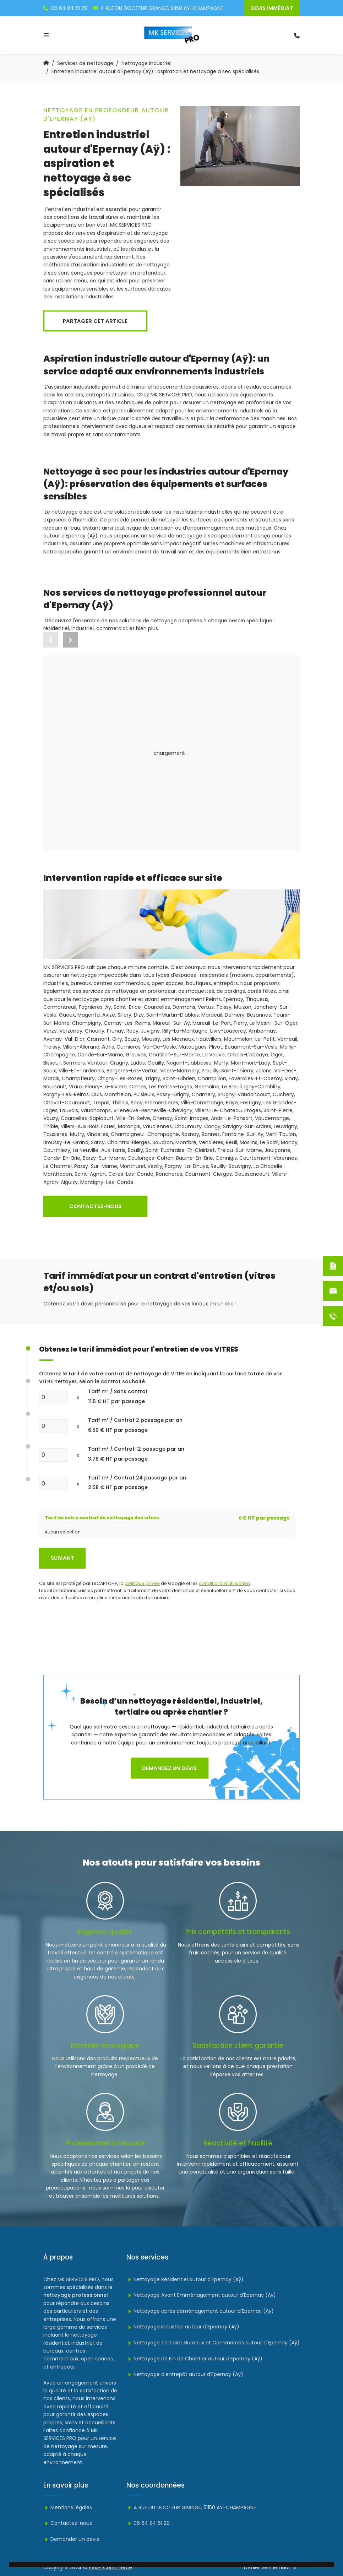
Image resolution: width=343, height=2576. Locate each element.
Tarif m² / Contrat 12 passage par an (136, 1454)
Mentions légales (67, 2507)
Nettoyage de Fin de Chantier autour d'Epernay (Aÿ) (194, 2358)
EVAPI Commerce (110, 2567)
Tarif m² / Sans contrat (118, 1396)
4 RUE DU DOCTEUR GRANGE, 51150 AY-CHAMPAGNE (191, 2507)
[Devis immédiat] (333, 1266)
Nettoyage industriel (146, 63)
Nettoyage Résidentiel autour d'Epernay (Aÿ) (185, 2279)
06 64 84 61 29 (148, 2523)
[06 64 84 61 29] (333, 1316)
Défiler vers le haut (271, 2567)
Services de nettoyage (85, 63)
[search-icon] (297, 35)
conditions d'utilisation (224, 1583)
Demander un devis (71, 2539)
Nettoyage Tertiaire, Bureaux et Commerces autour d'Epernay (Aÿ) (213, 2342)
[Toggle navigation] (46, 35)
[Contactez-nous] (333, 1291)
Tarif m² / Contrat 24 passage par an (137, 1483)
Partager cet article (95, 321)
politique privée (142, 1583)
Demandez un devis (169, 1768)
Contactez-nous (95, 1206)
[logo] (172, 35)
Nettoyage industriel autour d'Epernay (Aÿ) (221, 760)
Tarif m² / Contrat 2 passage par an (135, 1425)
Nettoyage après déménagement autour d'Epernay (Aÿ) (200, 2311)
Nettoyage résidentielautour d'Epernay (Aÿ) (94, 760)
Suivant (62, 1558)
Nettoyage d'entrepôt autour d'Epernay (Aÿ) (184, 2374)
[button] (70, 639)
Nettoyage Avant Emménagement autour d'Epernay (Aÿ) (201, 2295)
